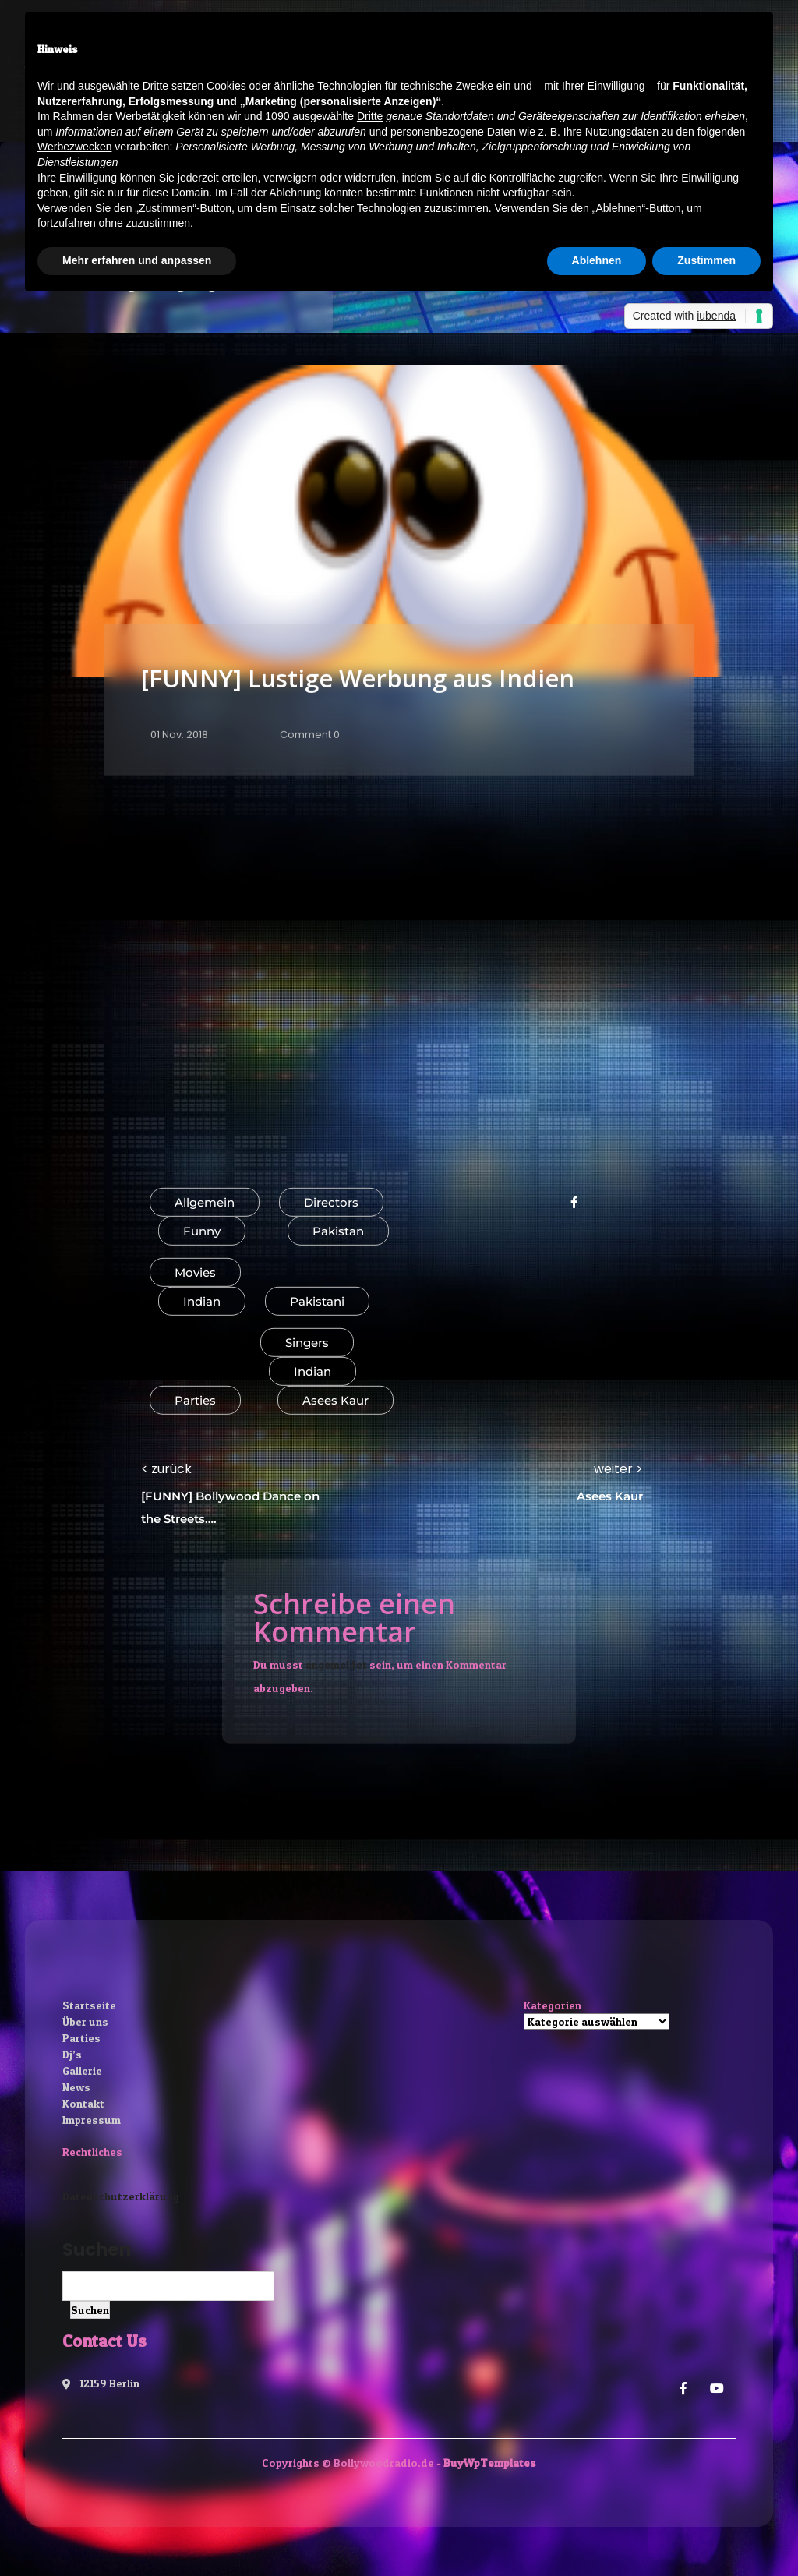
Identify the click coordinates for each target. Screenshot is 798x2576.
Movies (195, 1272)
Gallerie (82, 2070)
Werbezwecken (74, 146)
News (76, 2087)
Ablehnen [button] (597, 260)
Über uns (85, 2021)
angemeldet (336, 1664)
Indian (202, 1301)
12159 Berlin (100, 2383)
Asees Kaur (335, 1400)
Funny (202, 1231)
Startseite (89, 2005)
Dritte (370, 116)
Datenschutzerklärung (120, 2196)
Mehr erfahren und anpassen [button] (136, 260)
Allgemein (205, 1202)
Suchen (96, 2249)
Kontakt (83, 2103)
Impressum (91, 2119)
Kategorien (552, 2005)
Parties (195, 1400)
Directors (331, 1202)
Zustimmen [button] (706, 260)
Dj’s (72, 2054)
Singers (307, 1342)
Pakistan (338, 1231)
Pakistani (317, 1301)
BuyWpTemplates (489, 2462)
